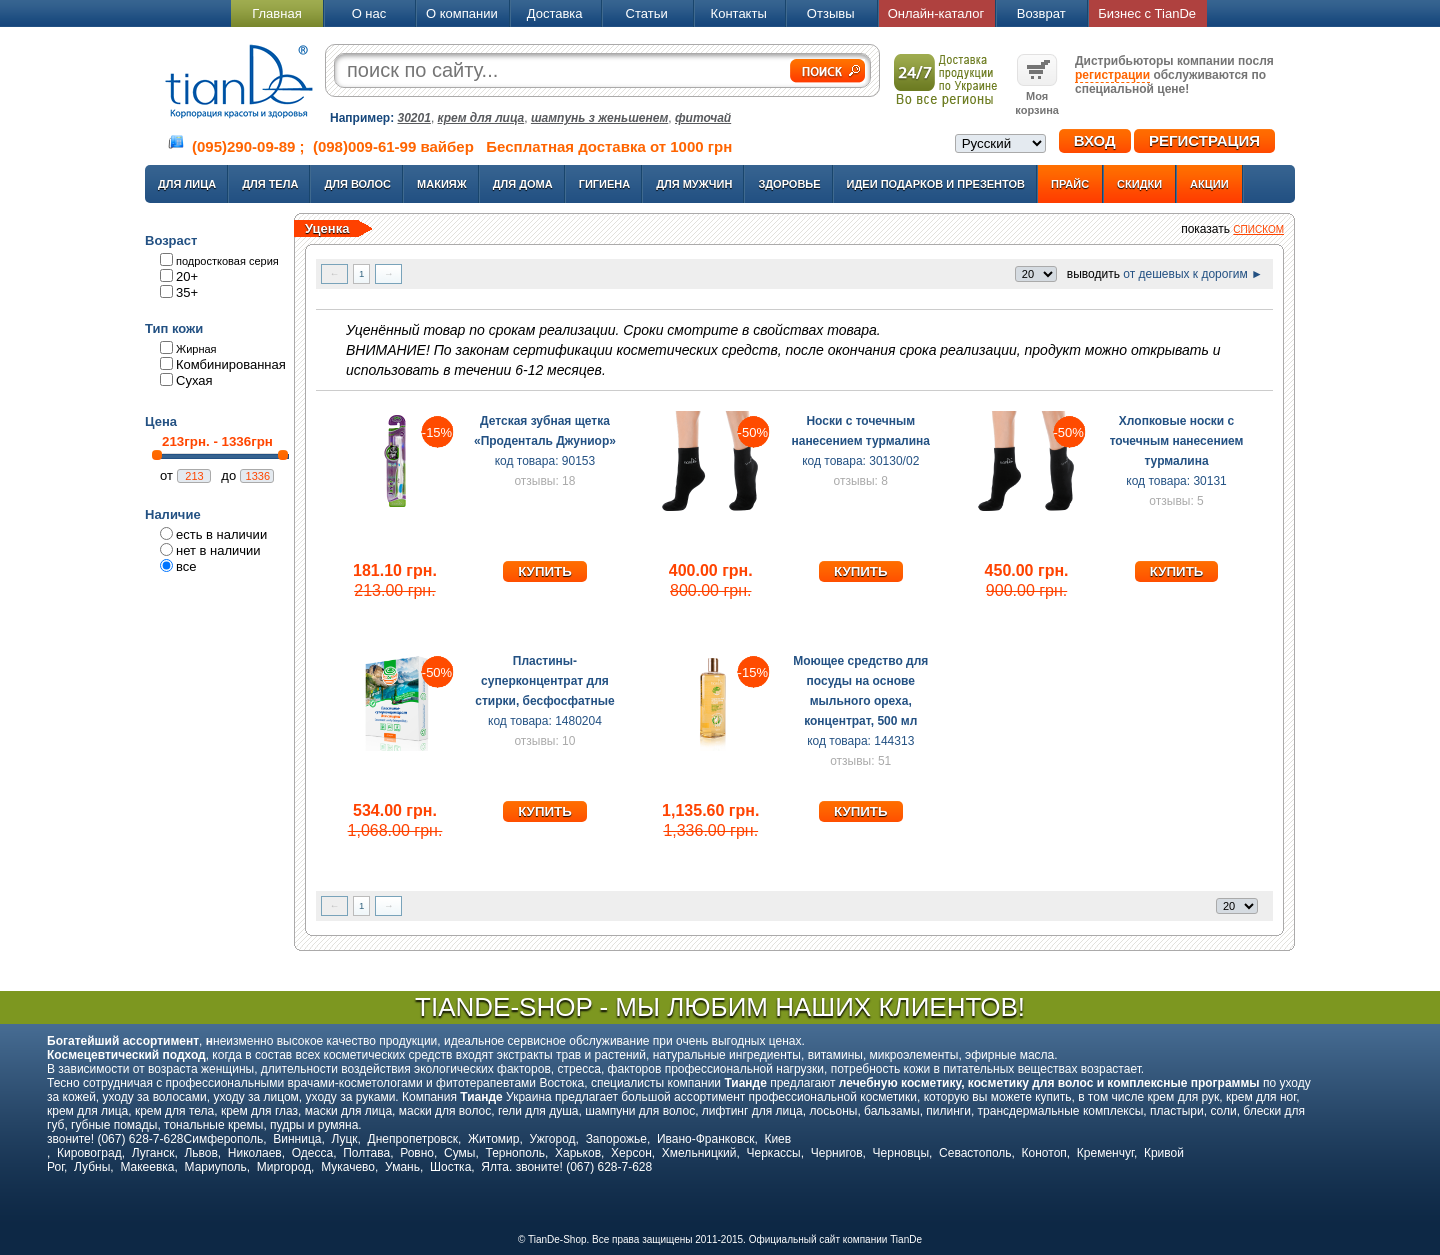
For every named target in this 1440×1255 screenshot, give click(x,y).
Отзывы (831, 13)
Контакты (739, 13)
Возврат (1041, 13)
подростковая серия (227, 261)
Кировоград (89, 1153)
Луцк (344, 1139)
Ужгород (552, 1139)
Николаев (255, 1153)
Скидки (1139, 184)
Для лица (187, 184)
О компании (462, 13)
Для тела (270, 184)
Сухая (194, 380)
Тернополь (514, 1153)
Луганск (153, 1153)
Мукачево (348, 1167)
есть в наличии (221, 534)
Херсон (631, 1153)
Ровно (417, 1153)
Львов (200, 1153)
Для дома (523, 184)
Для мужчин (694, 184)
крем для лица (481, 118)
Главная (276, 13)
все (186, 566)
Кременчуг (1105, 1153)
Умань (402, 1167)
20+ (187, 276)
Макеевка (147, 1167)
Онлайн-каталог (936, 13)
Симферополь (224, 1139)
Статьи (647, 13)
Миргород (284, 1167)
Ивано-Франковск (705, 1139)
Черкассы (774, 1153)
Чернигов (837, 1153)
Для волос (357, 184)
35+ (187, 292)
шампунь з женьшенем (599, 118)
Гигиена (605, 184)
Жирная (196, 349)
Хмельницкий (699, 1153)
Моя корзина (1037, 96)
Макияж (442, 184)
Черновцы (901, 1153)
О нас (369, 13)
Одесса (312, 1153)
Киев (777, 1139)
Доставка (555, 13)
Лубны (92, 1167)
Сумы (459, 1153)
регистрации (1112, 75)
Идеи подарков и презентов (936, 184)
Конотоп (1044, 1153)
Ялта (495, 1167)
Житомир (493, 1139)
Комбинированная (231, 364)
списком (1258, 229)
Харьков (578, 1153)
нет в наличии (218, 550)
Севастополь (975, 1153)
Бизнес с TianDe (1147, 13)
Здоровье (789, 184)
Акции (1209, 184)
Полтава (366, 1153)
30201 (414, 118)
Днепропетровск (413, 1139)
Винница (297, 1139)
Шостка (450, 1167)
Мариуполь (216, 1167)
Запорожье (616, 1139)
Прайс (1070, 184)
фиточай (703, 118)
